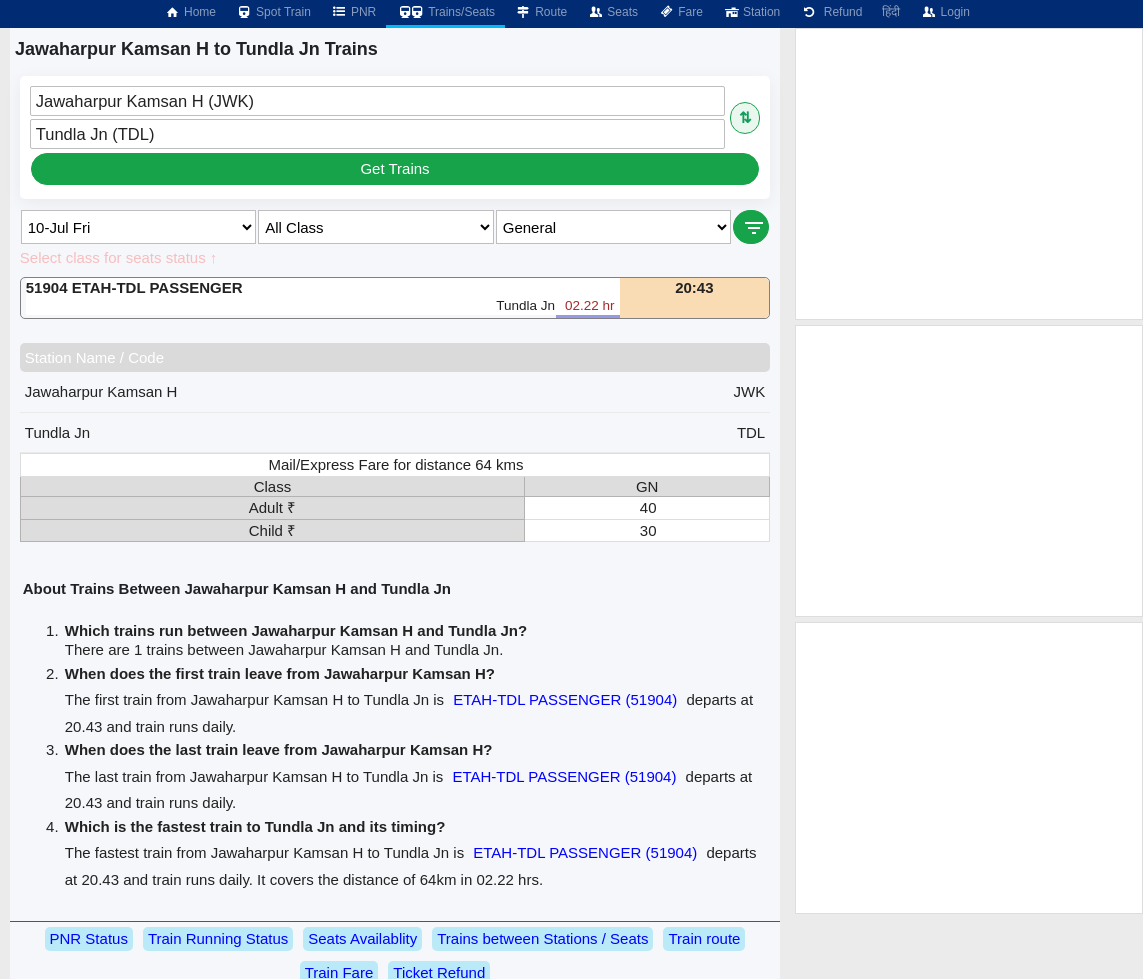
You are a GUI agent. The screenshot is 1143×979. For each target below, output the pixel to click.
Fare (680, 12)
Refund (831, 12)
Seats (612, 12)
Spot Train (273, 12)
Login (944, 12)
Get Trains (394, 168)
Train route (704, 938)
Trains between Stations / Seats (542, 938)
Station (751, 12)
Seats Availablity (362, 938)
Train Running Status (218, 938)
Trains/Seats (445, 12)
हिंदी (891, 12)
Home (190, 12)
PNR (353, 12)
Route (541, 12)
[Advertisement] (969, 174)
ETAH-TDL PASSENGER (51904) (565, 699)
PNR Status (89, 938)
